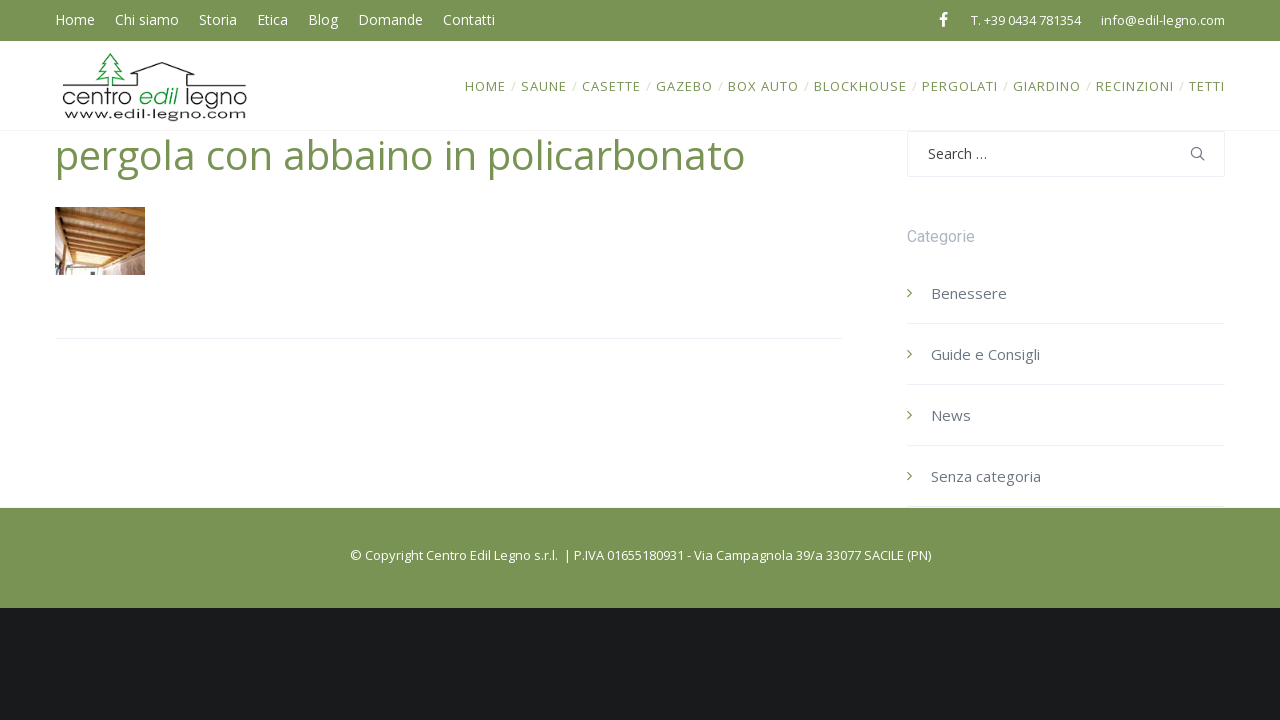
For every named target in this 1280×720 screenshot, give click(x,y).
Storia (218, 19)
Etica (272, 19)
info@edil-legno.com (1163, 20)
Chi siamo (147, 19)
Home (75, 19)
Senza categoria (986, 476)
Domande (390, 19)
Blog (323, 19)
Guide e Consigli (985, 354)
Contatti (469, 19)
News (951, 415)
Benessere (969, 293)
